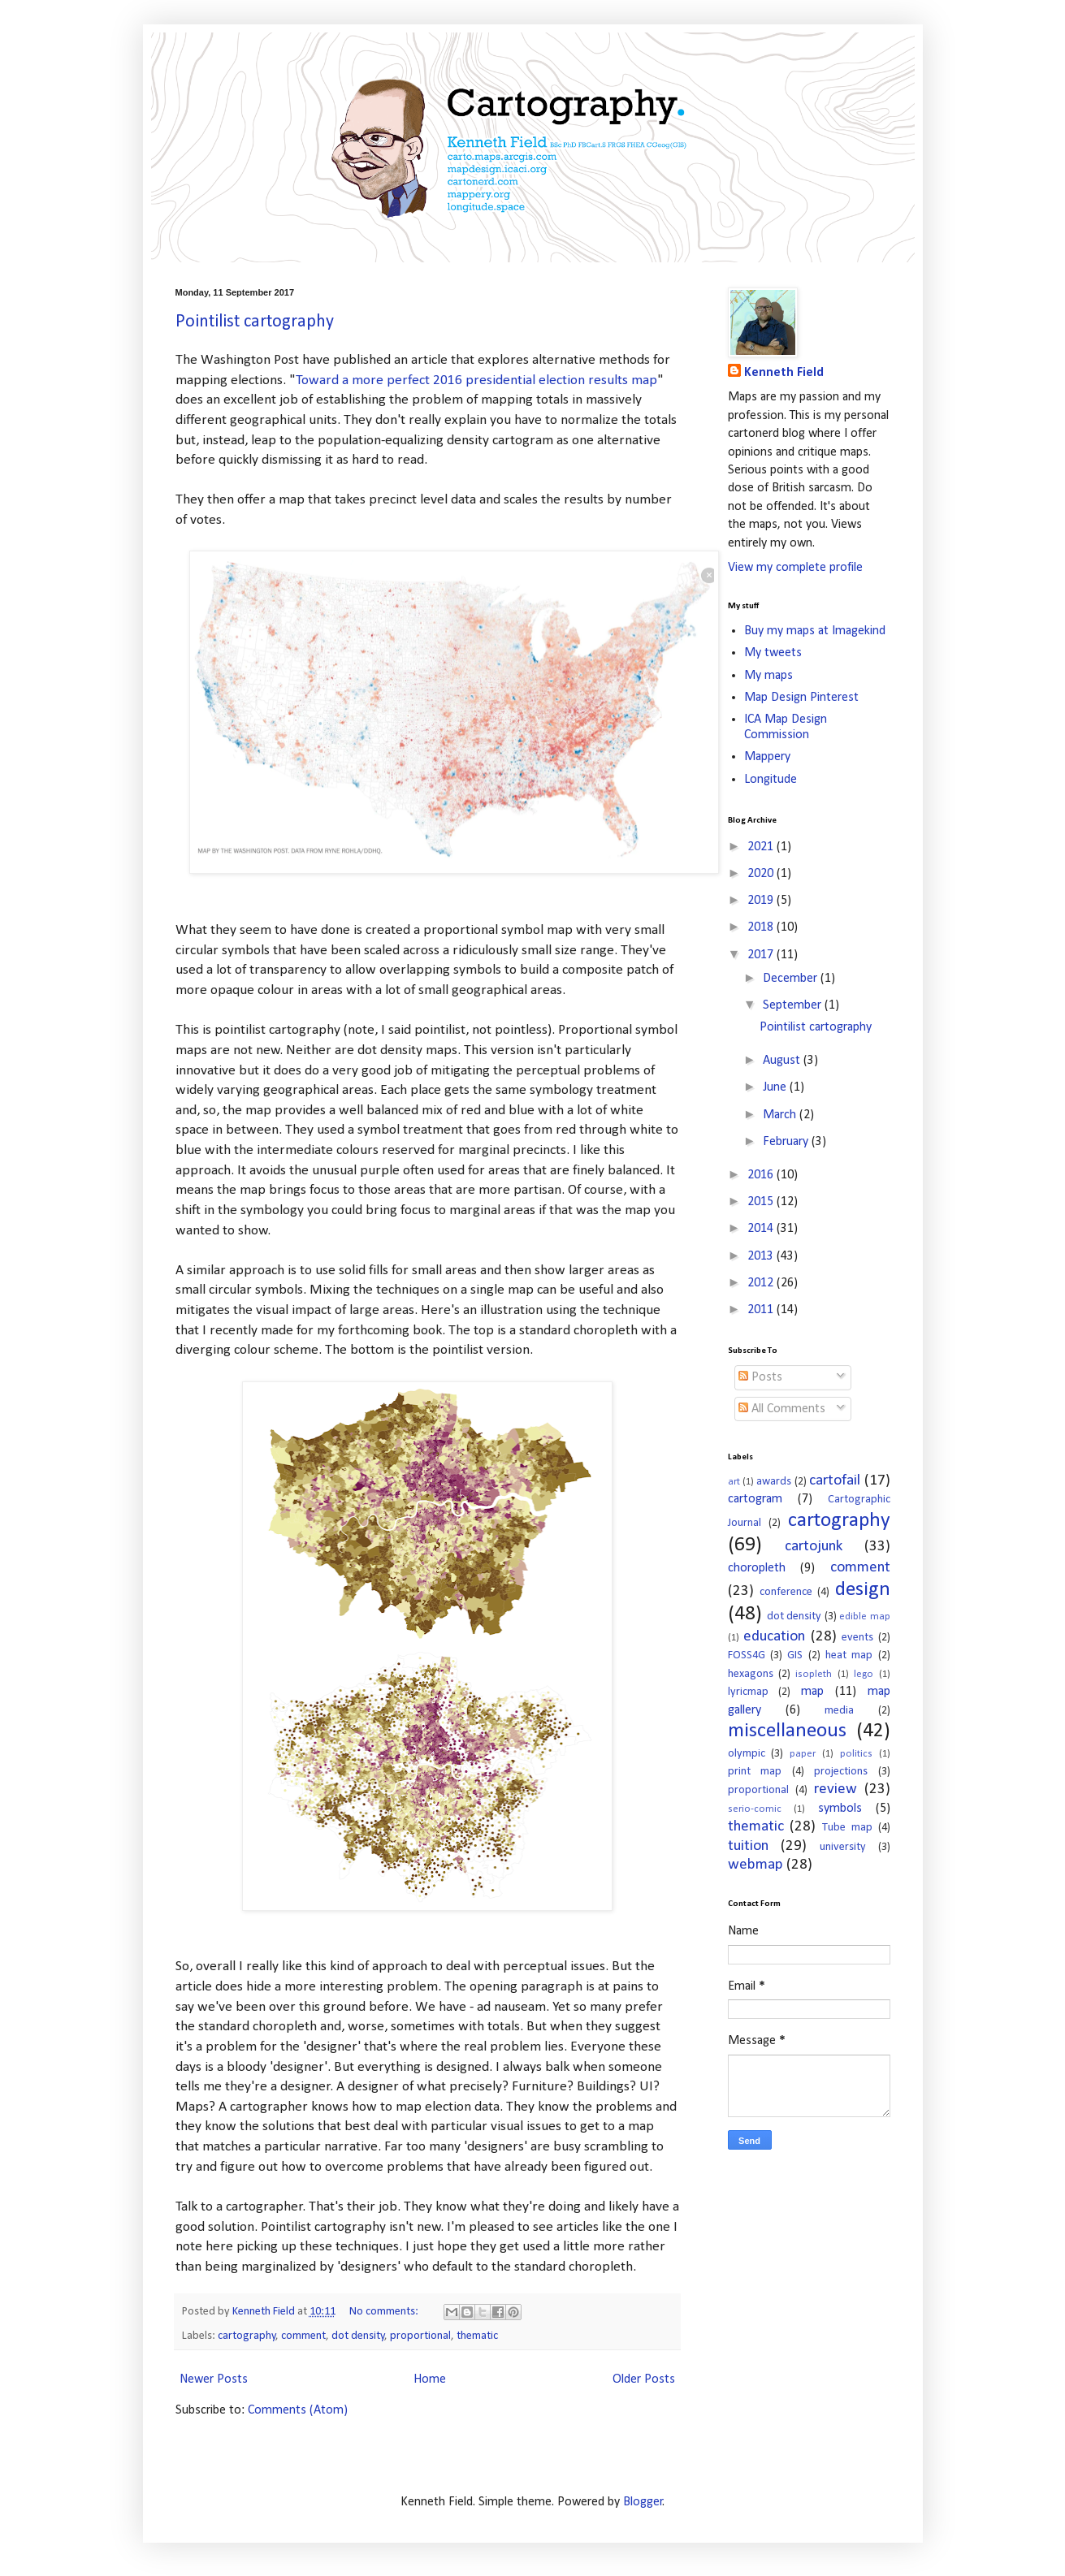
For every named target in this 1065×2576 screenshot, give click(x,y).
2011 (762, 1309)
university (843, 1847)
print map (755, 1772)
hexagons (750, 1674)
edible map (864, 1616)
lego (863, 1674)
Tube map (847, 1828)
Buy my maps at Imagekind (814, 631)
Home (429, 2379)
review (835, 1789)
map (812, 1691)
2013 (762, 1256)
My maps (768, 675)
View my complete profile (795, 567)
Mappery (767, 756)
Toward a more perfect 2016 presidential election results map (476, 380)
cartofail (834, 1481)
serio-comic (754, 1809)
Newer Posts (214, 2379)
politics (856, 1753)
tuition (748, 1846)
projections (841, 1772)
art (734, 1481)
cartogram (755, 1499)
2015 (762, 1201)
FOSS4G (746, 1655)
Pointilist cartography (254, 322)
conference (786, 1592)
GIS (795, 1655)
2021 (762, 847)
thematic (477, 2336)
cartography (247, 2336)
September (794, 1005)
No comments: (385, 2312)
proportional (420, 2336)
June (776, 1087)
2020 (762, 873)
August (783, 1060)
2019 (762, 900)
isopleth (813, 1674)
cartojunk (813, 1546)
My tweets (773, 652)
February (787, 1141)
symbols (840, 1808)
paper (803, 1753)
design (862, 1590)
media (839, 1711)
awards (773, 1482)
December (791, 978)
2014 (762, 1228)
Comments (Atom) (298, 2410)
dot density (358, 2336)
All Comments (781, 1409)
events (857, 1638)
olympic (746, 1754)
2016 (762, 1175)
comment (303, 2336)
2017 (762, 955)
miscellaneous (787, 1731)
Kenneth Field (784, 372)
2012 (762, 1283)
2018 (762, 927)
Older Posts (644, 2379)
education (774, 1637)
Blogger (643, 2502)
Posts (760, 1377)
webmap (755, 1865)
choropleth (757, 1568)
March (781, 1115)
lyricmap (748, 1692)
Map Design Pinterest (801, 697)
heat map (848, 1655)
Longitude (770, 779)
